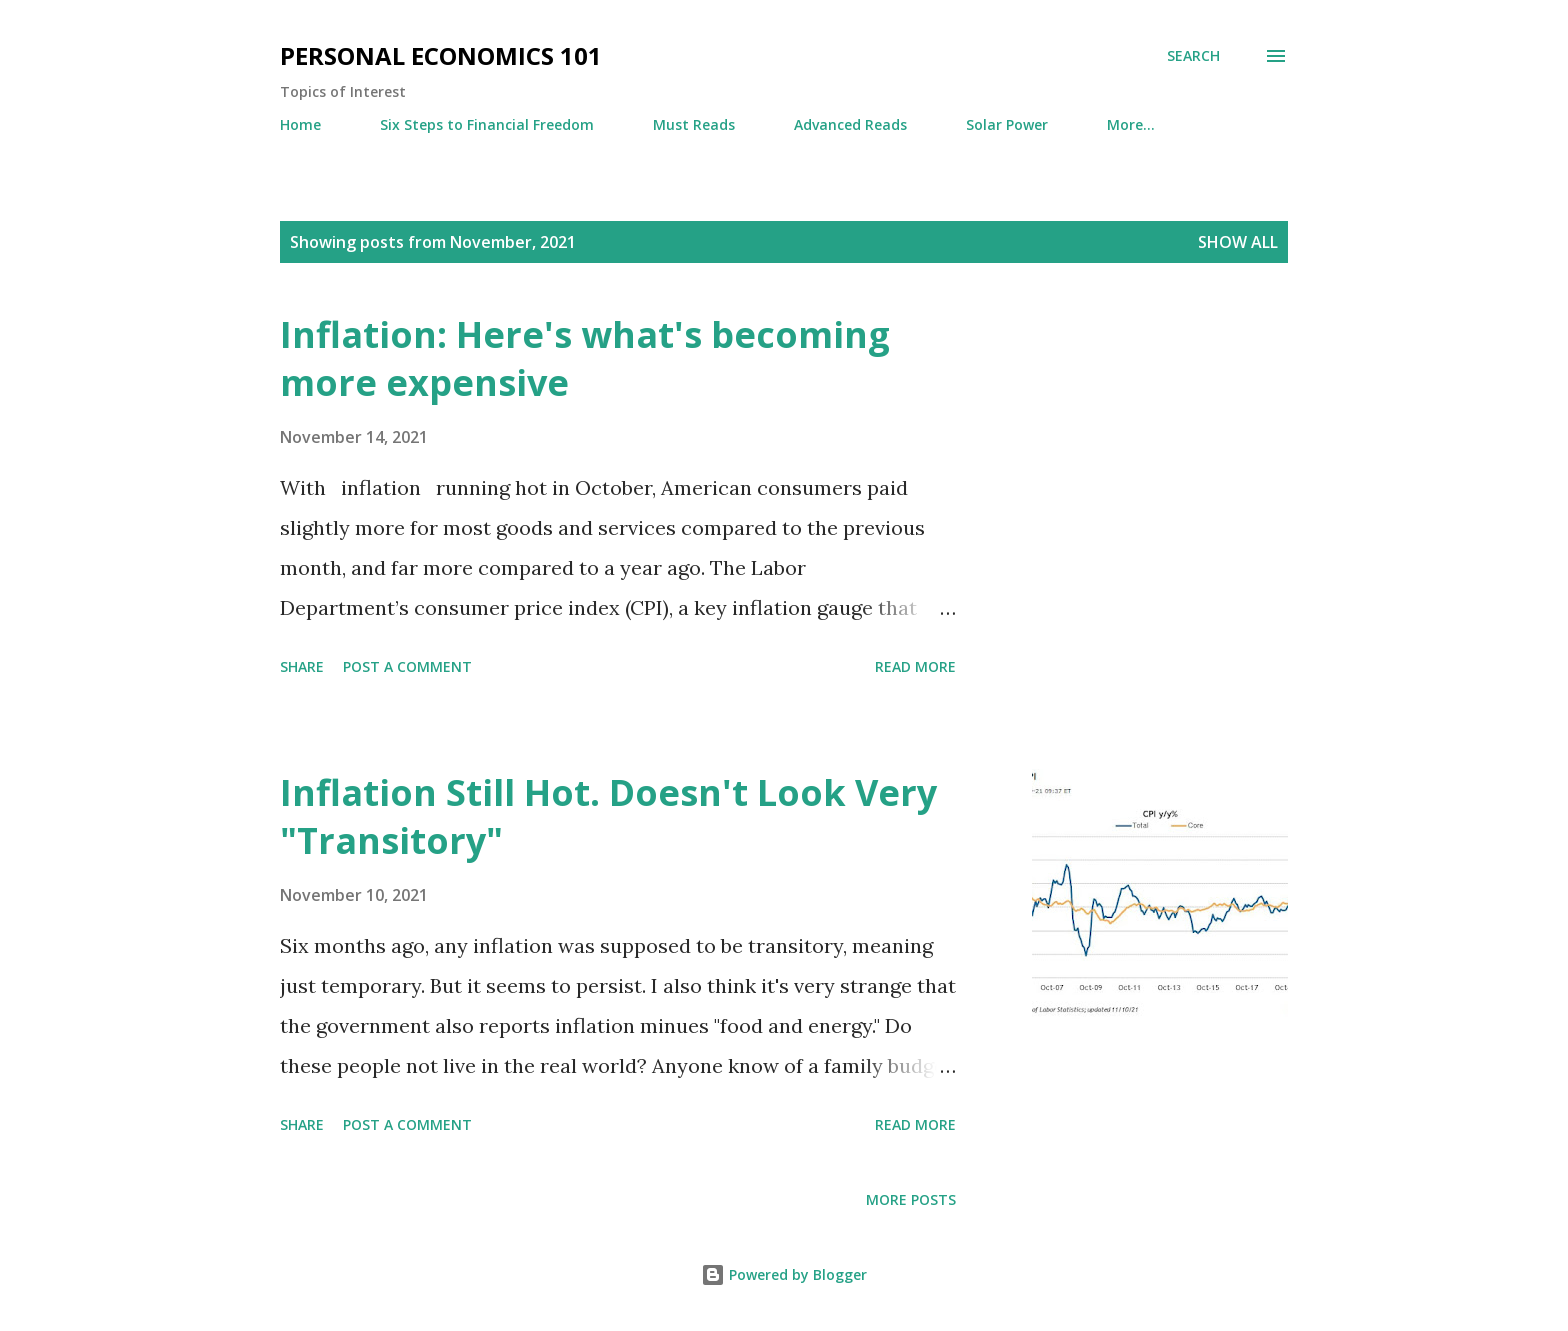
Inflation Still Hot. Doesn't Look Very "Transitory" (608, 816)
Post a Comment (407, 666)
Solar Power (1007, 124)
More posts (911, 1199)
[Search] (1193, 56)
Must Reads (694, 124)
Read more (915, 666)
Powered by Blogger (784, 1274)
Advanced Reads (850, 124)
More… (1131, 124)
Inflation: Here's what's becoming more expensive (585, 358)
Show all (1238, 242)
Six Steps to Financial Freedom (487, 124)
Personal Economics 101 (441, 55)
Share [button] (302, 666)
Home (300, 124)
